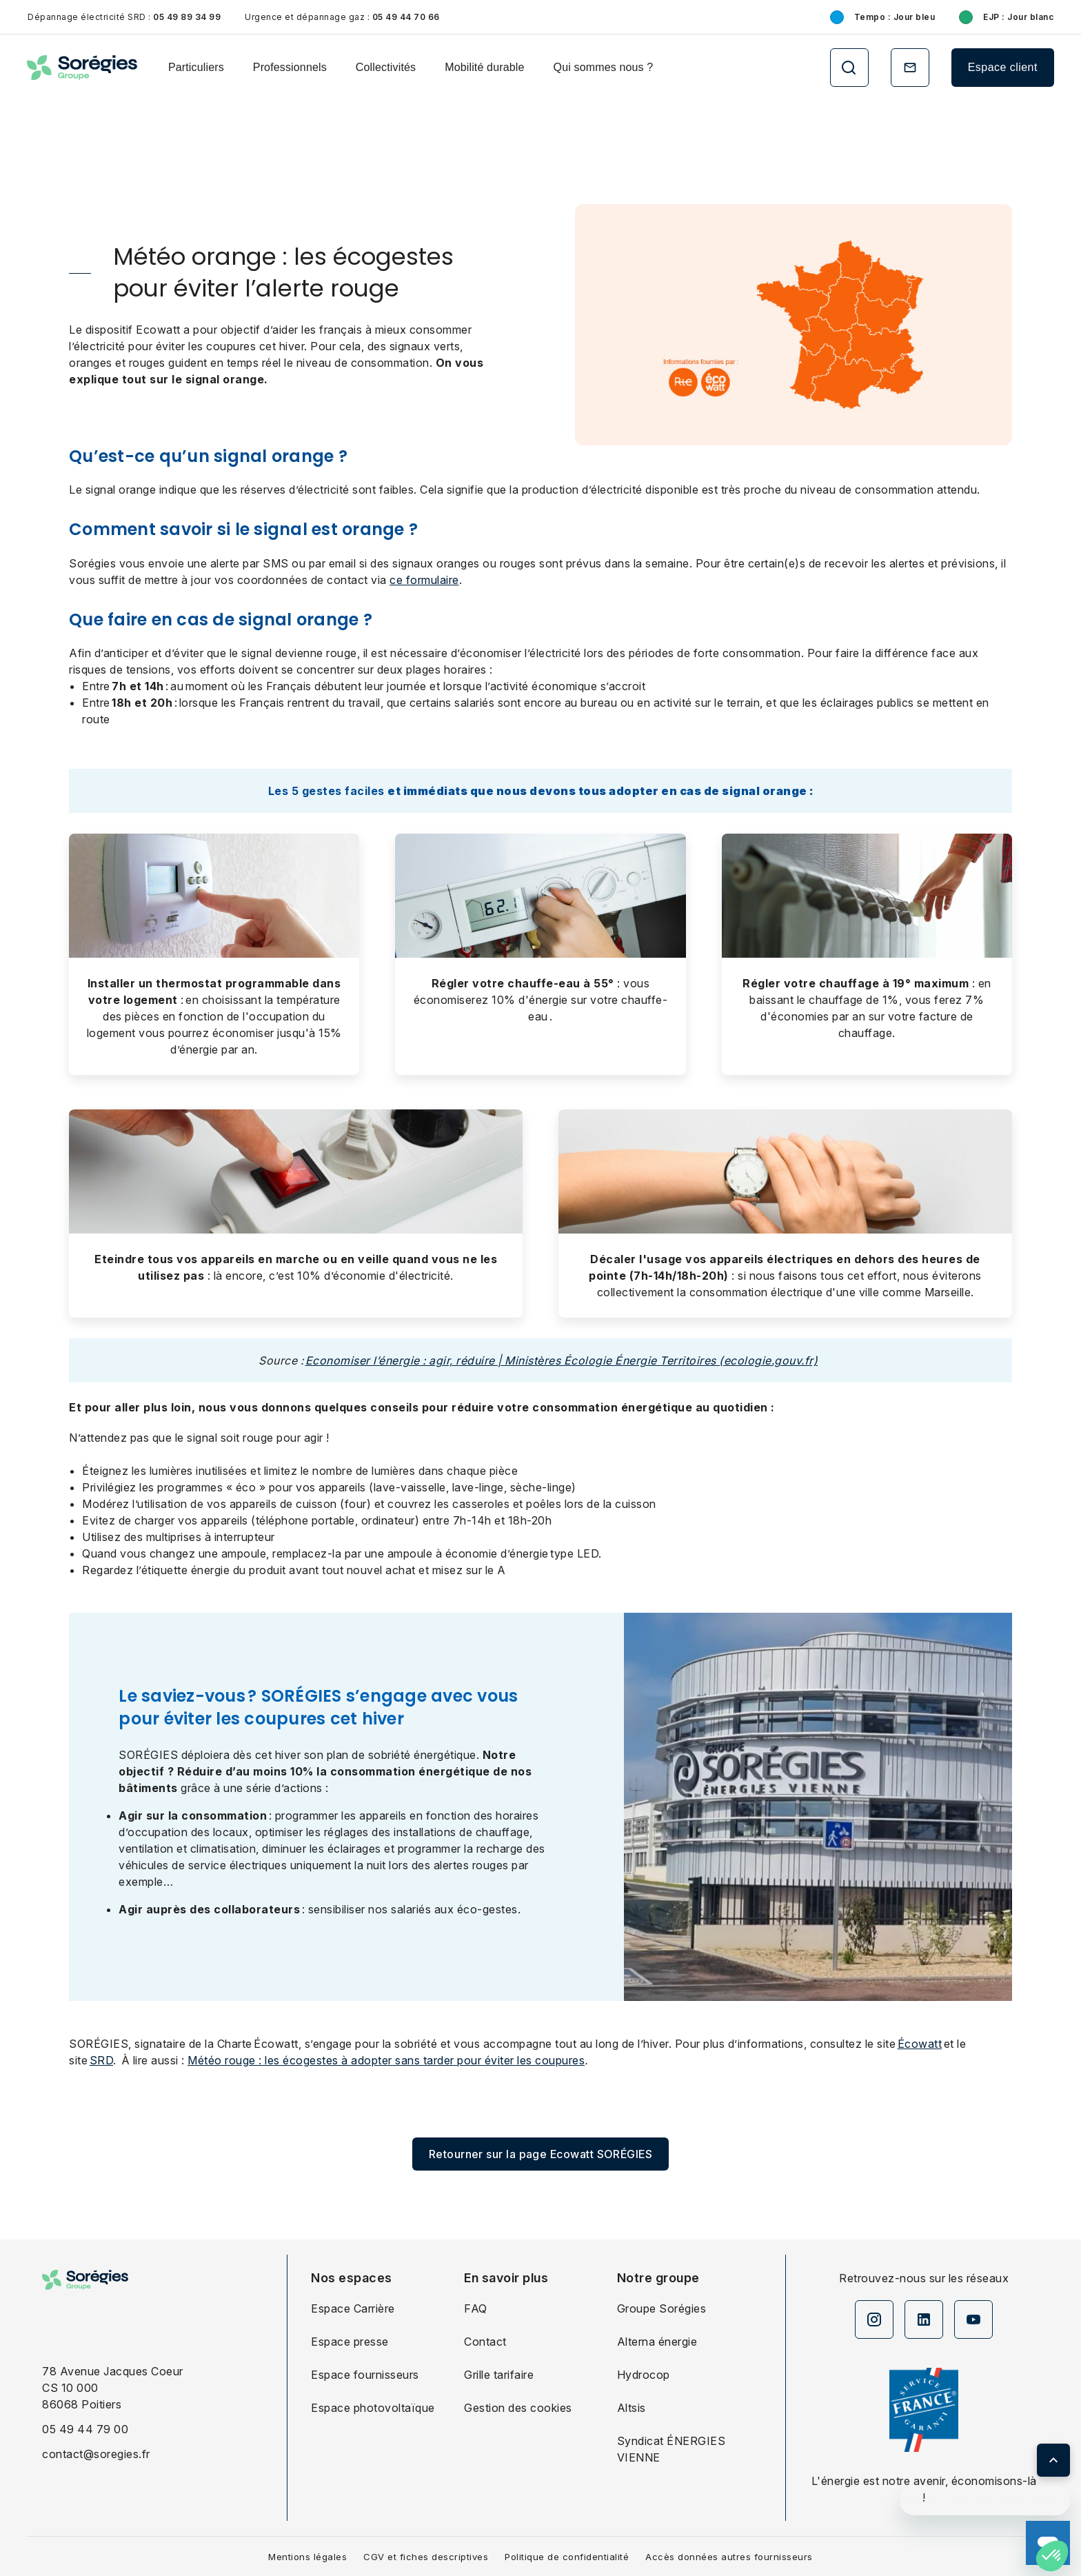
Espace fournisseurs (365, 2375)
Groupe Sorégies (662, 2308)
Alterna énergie (657, 2341)
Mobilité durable (484, 67)
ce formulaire (424, 580)
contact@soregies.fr (96, 2454)
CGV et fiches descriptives (425, 2556)
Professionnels (290, 67)
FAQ (475, 2308)
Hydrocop (643, 2375)
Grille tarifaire (499, 2375)
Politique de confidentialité (567, 2556)
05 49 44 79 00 (85, 2429)
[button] (1052, 2556)
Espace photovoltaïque (373, 2408)
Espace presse (350, 2341)
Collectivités (386, 67)
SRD (102, 2060)
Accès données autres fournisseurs (729, 2556)
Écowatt (920, 2044)
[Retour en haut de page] (1053, 2460)
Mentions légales (307, 2556)
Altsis (631, 2408)
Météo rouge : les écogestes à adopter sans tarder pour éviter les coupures (386, 2060)
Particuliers (196, 67)
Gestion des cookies (518, 2408)
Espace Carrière (353, 2308)
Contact (485, 2341)
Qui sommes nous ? (604, 67)
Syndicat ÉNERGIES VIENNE (671, 2449)
